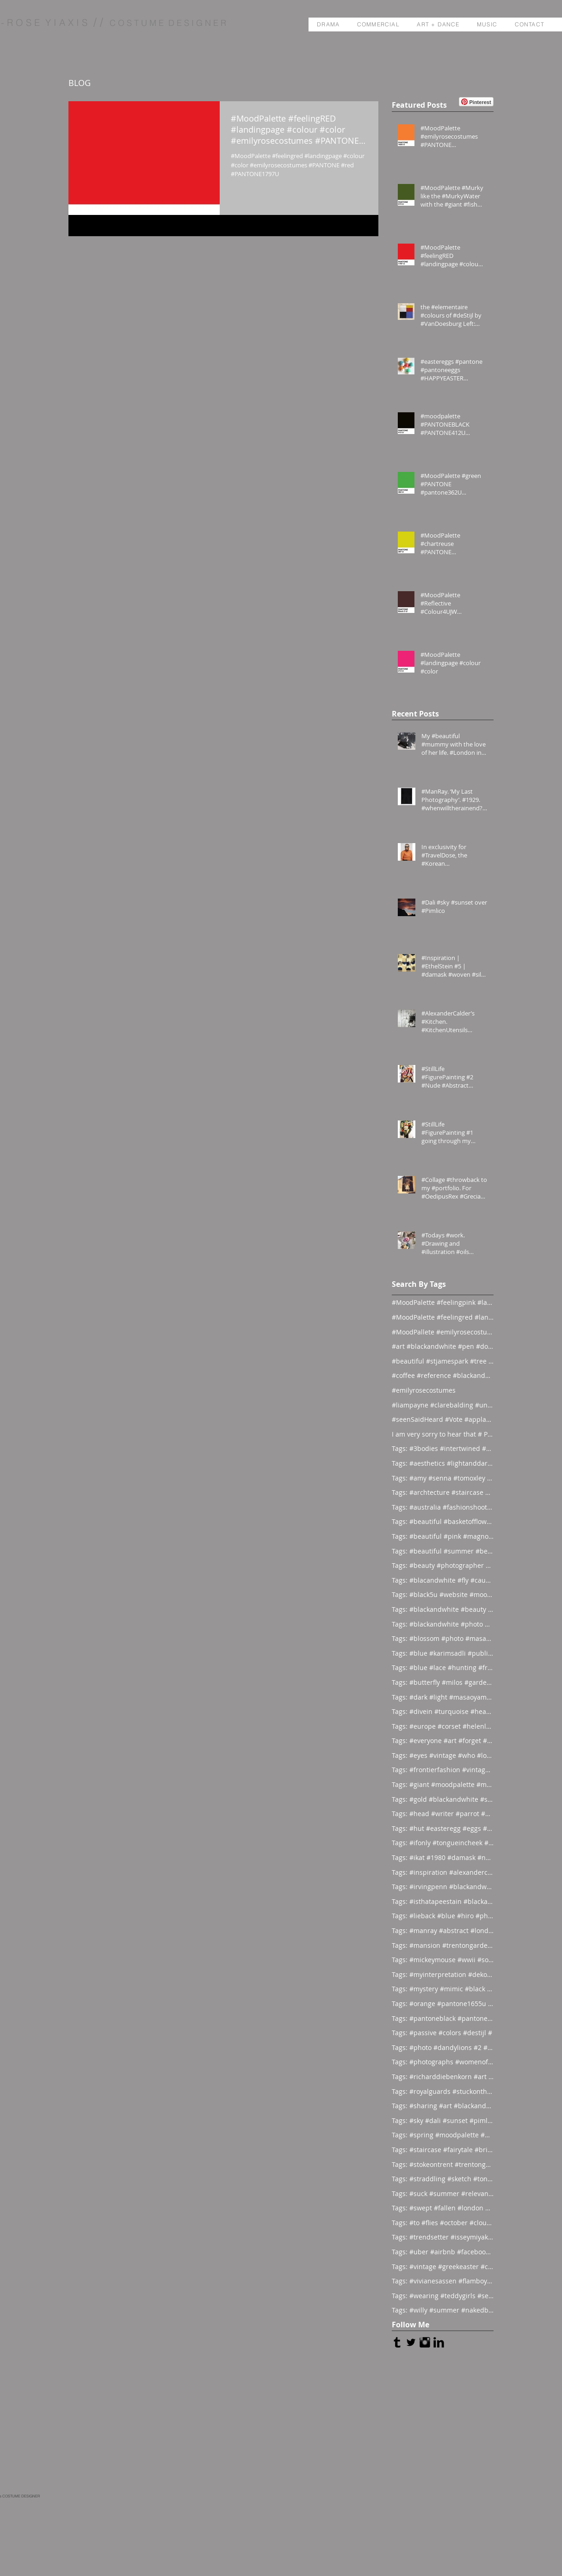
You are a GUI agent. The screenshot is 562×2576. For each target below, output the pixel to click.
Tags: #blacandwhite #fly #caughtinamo (443, 1580)
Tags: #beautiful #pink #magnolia (443, 1536)
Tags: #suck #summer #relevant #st (443, 2193)
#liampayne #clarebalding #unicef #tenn (443, 1405)
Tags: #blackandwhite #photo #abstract (443, 1624)
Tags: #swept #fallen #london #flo (443, 2207)
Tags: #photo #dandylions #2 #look (443, 2047)
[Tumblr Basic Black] (397, 2342)
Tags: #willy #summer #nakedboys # (443, 2310)
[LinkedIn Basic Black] (438, 2342)
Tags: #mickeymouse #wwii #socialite (443, 1959)
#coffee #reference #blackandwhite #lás (443, 1375)
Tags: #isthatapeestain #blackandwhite (443, 1901)
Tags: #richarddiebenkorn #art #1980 (443, 2076)
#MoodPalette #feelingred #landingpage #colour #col (443, 1317)
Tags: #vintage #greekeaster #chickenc (443, 2266)
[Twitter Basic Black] (411, 2342)
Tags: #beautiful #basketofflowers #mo (443, 1521)
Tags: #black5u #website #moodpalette (443, 1594)
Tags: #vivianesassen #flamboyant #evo (443, 2280)
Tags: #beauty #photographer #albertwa (443, 1565)
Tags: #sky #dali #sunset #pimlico (443, 2120)
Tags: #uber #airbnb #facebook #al (443, 2251)
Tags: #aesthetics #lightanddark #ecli (443, 1463)
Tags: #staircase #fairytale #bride (443, 2149)
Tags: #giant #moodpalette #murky (443, 1784)
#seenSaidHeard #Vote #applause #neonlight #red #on (443, 1419)
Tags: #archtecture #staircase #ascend (443, 1492)
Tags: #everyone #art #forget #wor (443, 1740)
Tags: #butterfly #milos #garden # (443, 1682)
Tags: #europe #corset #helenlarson (443, 1726)
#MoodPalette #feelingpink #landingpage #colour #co (443, 1302)
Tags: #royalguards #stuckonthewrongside (443, 2091)
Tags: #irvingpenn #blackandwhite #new (443, 1886)
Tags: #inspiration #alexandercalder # (443, 1872)
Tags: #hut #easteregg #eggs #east (443, 1828)
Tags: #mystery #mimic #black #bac (443, 1988)
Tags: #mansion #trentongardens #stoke (443, 1945)
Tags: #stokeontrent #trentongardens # (443, 2164)
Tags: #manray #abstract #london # (443, 1930)
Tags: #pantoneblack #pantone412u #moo (443, 2018)
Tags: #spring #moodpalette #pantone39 (443, 2134)
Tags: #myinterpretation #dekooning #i (443, 1974)
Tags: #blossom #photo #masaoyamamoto (443, 1638)
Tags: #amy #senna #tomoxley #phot (443, 1478)
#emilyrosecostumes (424, 1390)
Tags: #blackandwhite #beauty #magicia (443, 1609)
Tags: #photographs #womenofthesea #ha (443, 2061)
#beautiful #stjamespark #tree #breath (443, 1361)
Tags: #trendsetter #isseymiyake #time (443, 2237)
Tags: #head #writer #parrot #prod (443, 1813)
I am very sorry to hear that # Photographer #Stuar (443, 1434)
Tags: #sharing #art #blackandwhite (443, 2105)
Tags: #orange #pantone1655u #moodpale (443, 2003)
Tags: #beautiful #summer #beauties (443, 1551)
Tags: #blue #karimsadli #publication (443, 1653)
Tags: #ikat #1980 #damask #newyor (443, 1857)
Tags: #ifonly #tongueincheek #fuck (443, 1842)
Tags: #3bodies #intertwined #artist (443, 1448)
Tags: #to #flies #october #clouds (443, 2222)
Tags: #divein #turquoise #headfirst (443, 1711)
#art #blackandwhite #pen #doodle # (443, 1346)
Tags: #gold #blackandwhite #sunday (443, 1799)
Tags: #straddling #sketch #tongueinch (443, 2178)
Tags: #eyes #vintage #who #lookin (443, 1755)
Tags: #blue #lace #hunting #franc (443, 1667)
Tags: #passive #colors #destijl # (442, 2032)
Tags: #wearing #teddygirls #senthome (443, 2295)
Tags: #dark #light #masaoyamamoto (443, 1697)
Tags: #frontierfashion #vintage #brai (443, 1769)
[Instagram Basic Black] (425, 2342)
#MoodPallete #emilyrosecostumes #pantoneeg (443, 1332)
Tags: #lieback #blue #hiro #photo (443, 1915)
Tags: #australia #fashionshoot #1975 (443, 1507)
